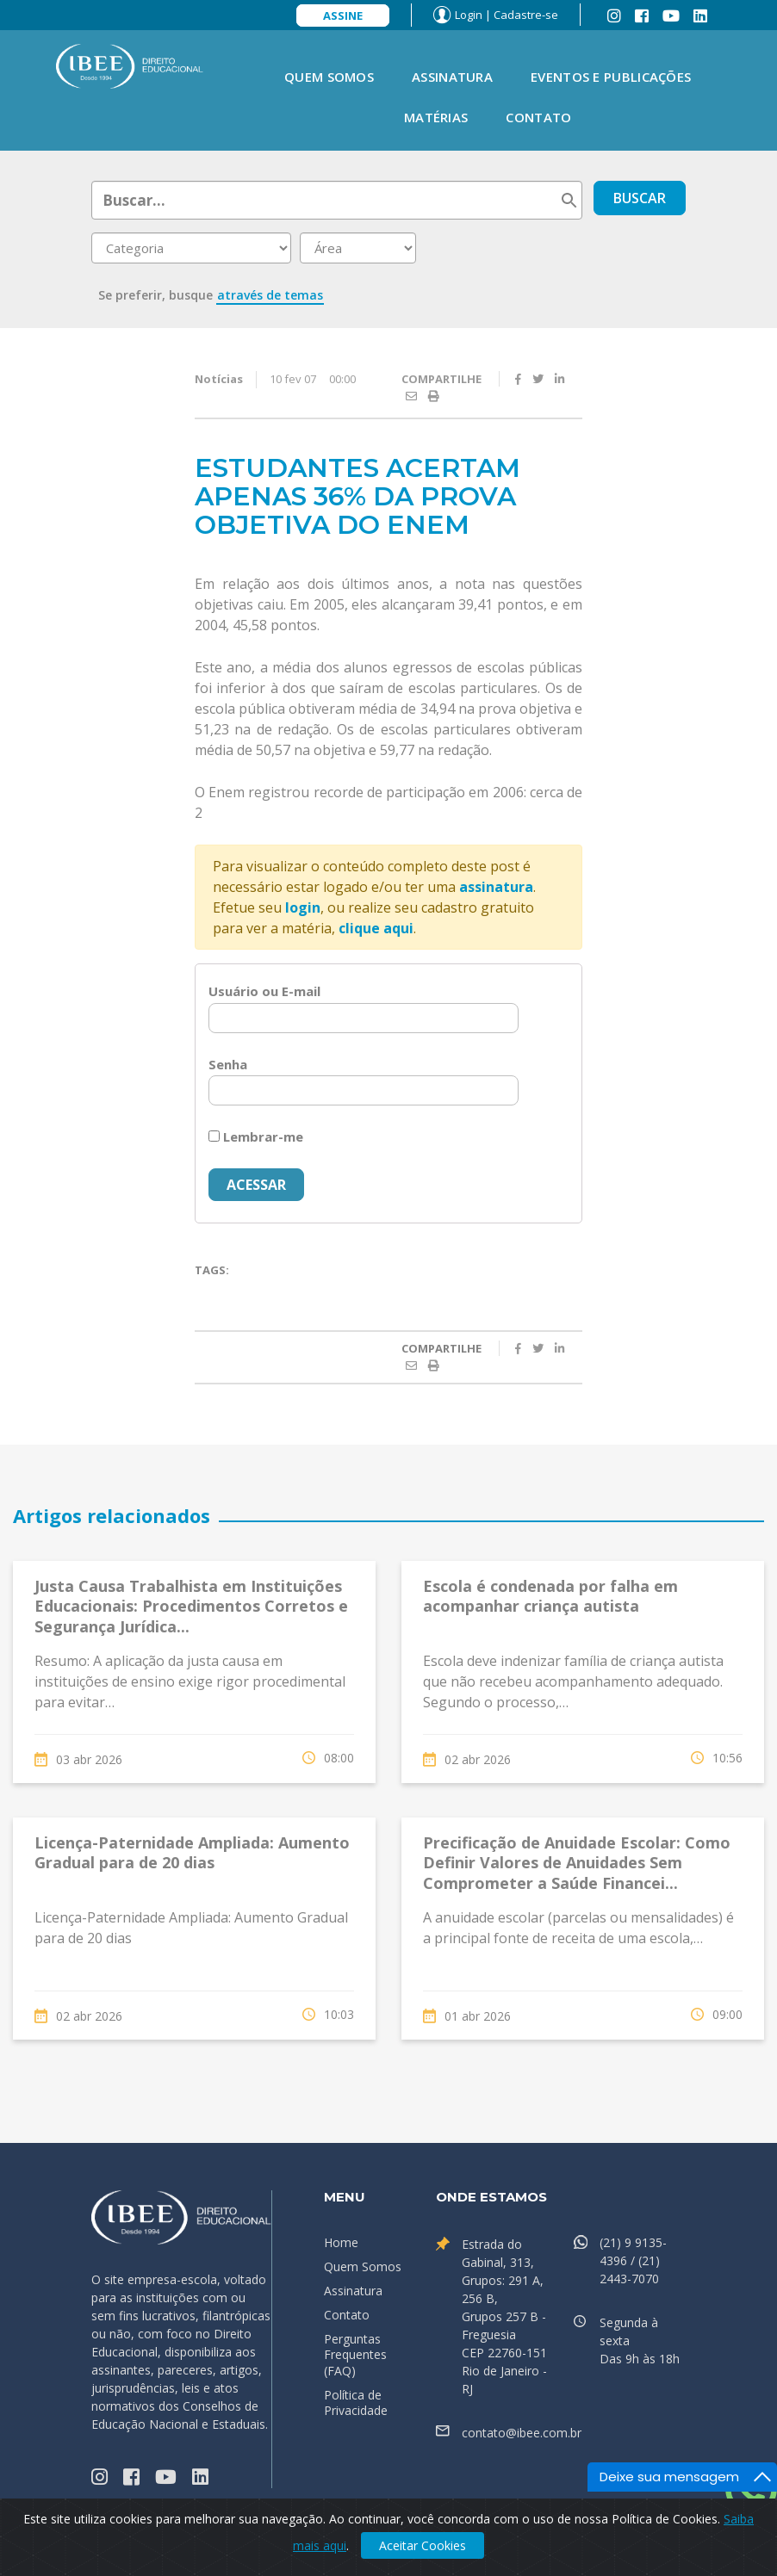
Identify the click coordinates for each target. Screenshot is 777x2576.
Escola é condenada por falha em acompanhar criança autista (550, 1596)
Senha (227, 1064)
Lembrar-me (255, 1136)
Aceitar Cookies (422, 2545)
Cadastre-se (526, 14)
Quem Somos (329, 76)
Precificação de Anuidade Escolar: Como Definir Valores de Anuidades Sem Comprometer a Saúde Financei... (576, 1862)
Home (341, 2242)
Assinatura (452, 76)
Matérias (436, 117)
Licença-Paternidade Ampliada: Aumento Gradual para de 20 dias (192, 1852)
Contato (538, 117)
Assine (343, 15)
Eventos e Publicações (611, 76)
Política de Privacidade (356, 2402)
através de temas (270, 295)
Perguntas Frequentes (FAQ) (355, 2354)
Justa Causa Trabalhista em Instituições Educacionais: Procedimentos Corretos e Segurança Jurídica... (191, 1606)
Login (468, 14)
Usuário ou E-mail (264, 991)
